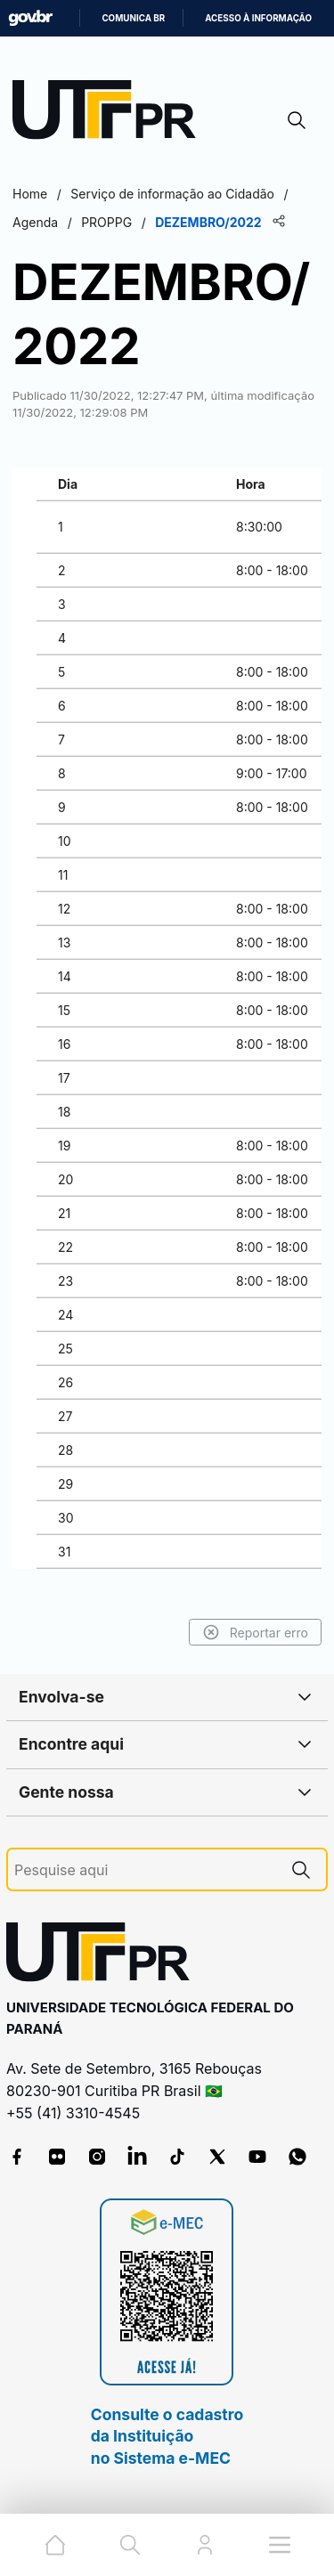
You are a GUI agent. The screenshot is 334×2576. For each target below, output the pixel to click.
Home (29, 193)
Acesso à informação (258, 18)
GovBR (30, 18)
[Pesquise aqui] (145, 1870)
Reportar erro (255, 1632)
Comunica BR (133, 18)
